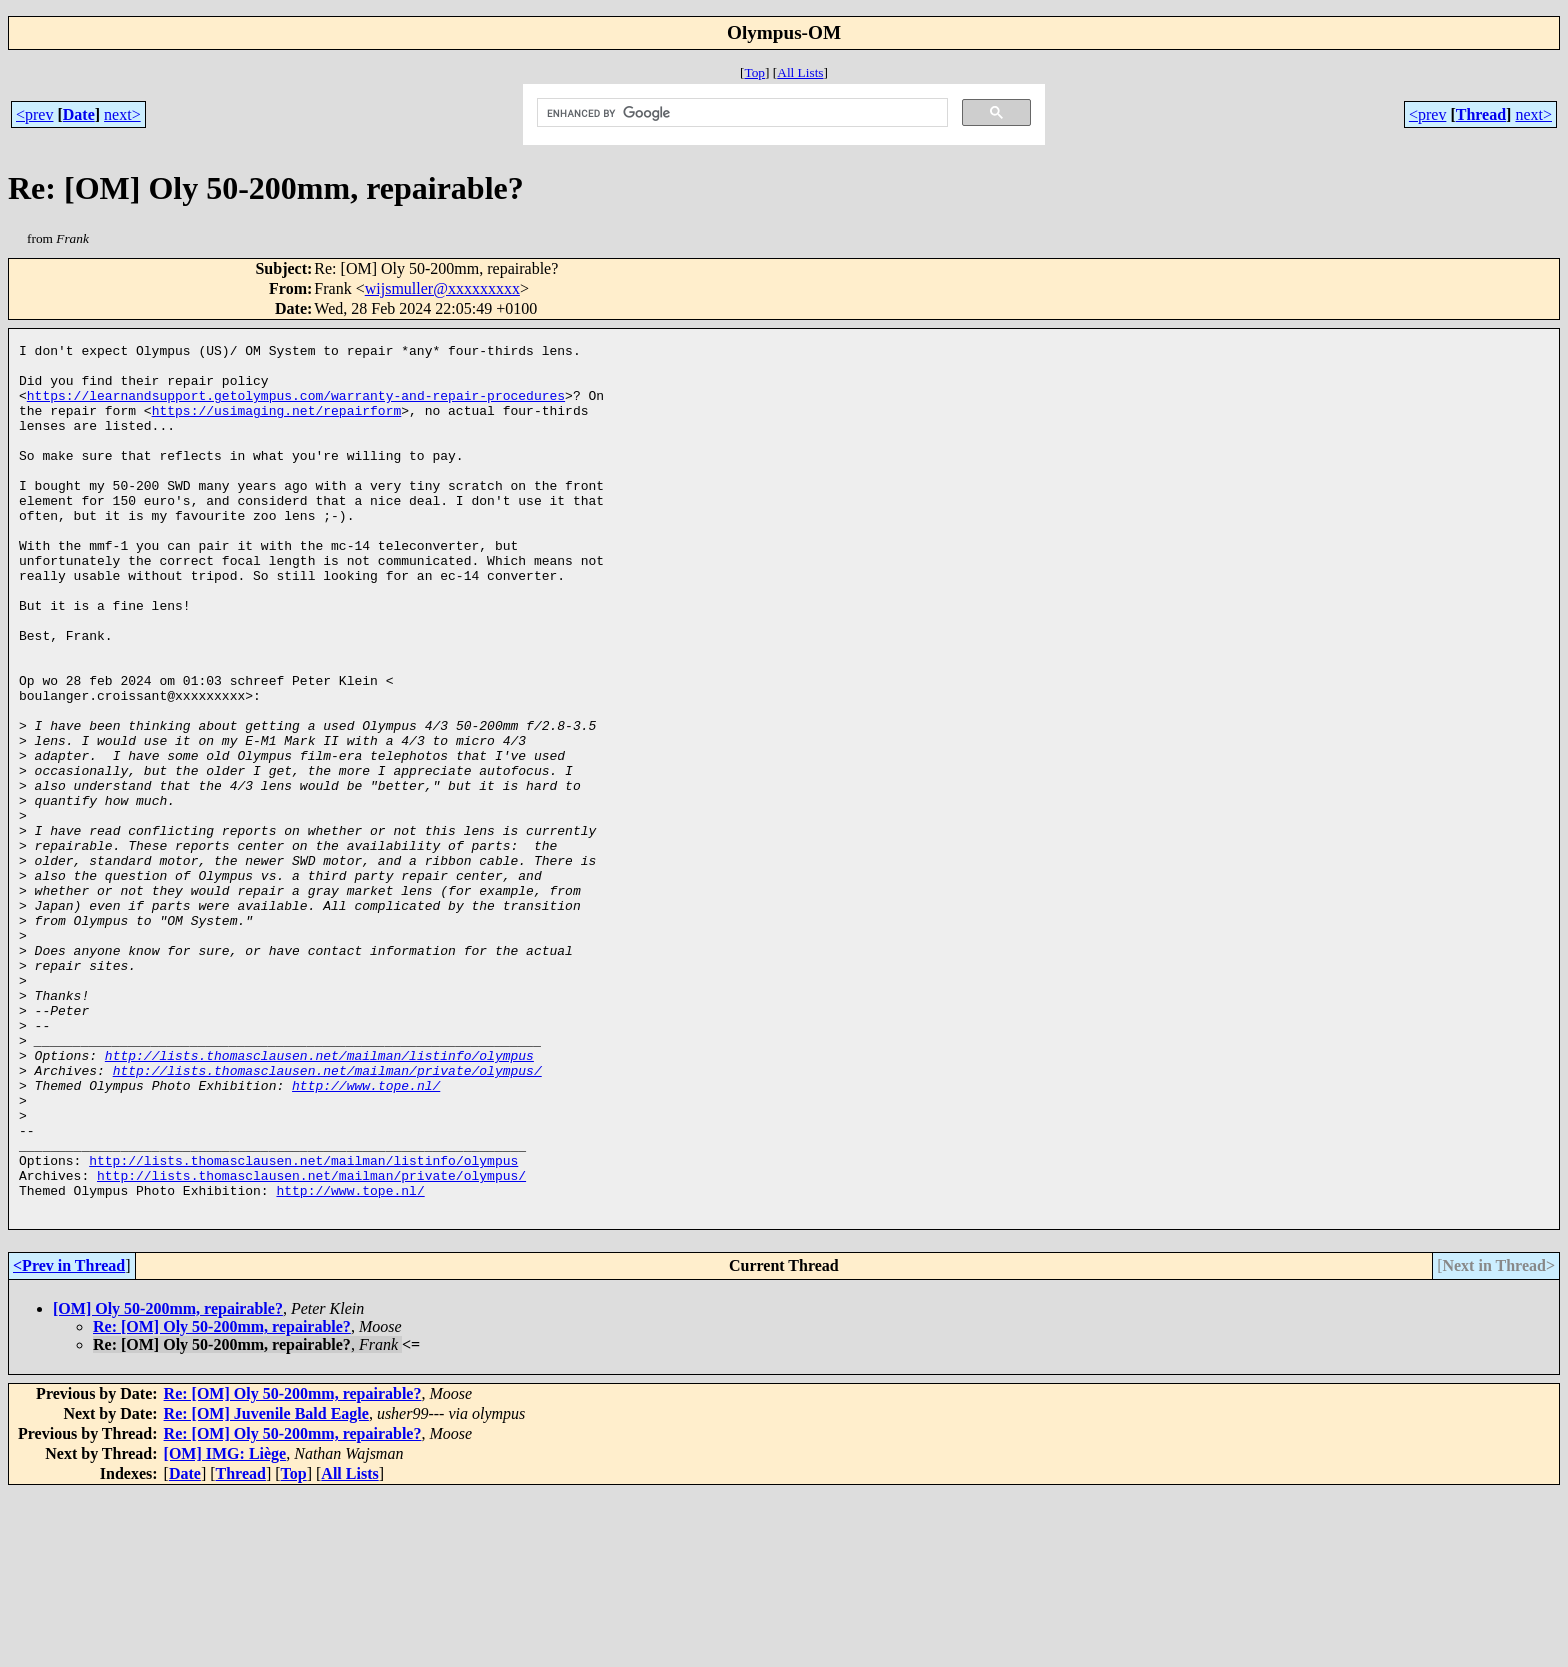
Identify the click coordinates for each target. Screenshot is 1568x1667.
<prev (34, 114)
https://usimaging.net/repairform (277, 425)
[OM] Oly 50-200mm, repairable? (168, 1482)
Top (754, 72)
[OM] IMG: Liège (225, 1627)
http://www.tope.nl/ (366, 1235)
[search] (741, 113)
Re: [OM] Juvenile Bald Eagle (266, 1587)
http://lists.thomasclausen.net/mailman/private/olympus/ (327, 1217)
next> (122, 114)
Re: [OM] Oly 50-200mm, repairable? (222, 1500)
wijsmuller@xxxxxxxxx (442, 288)
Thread (1481, 114)
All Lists (800, 72)
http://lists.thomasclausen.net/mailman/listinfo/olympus (319, 1199)
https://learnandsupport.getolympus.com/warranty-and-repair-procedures (296, 407)
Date (79, 114)
